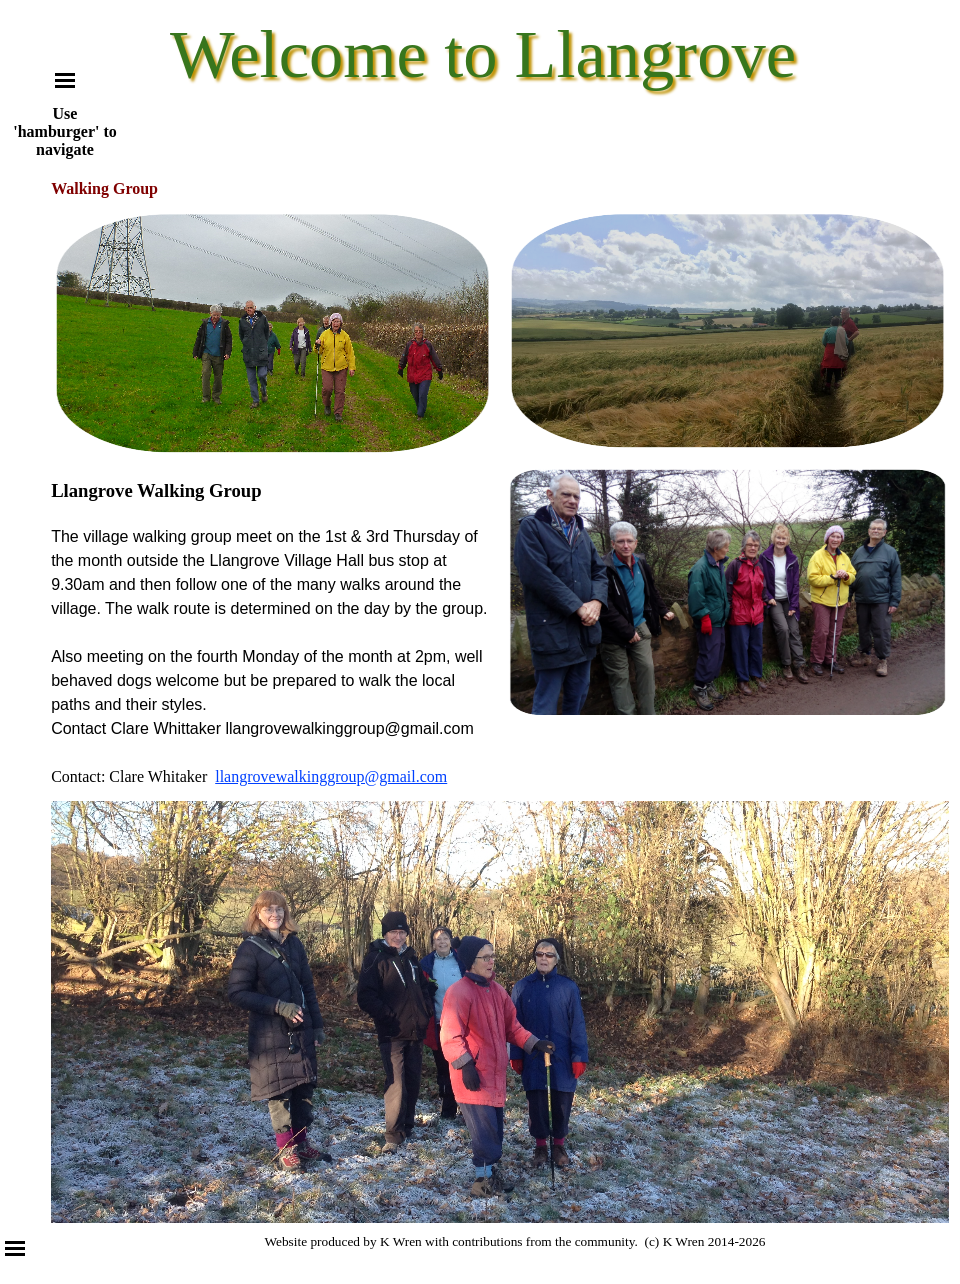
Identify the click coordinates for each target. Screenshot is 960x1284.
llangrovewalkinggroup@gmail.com (331, 776)
